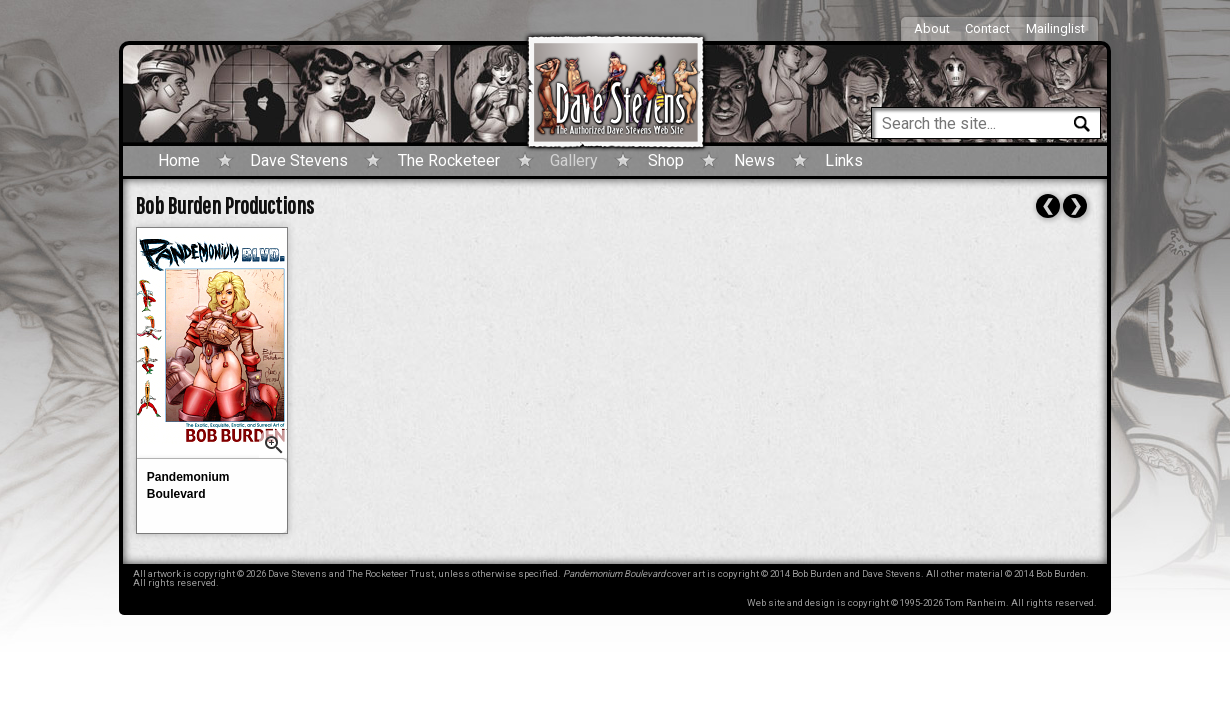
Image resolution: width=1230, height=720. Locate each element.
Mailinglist (1055, 28)
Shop (666, 160)
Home (179, 160)
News (754, 160)
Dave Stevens (299, 160)
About (932, 28)
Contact (987, 28)
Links (844, 160)
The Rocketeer (449, 160)
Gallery (574, 160)
